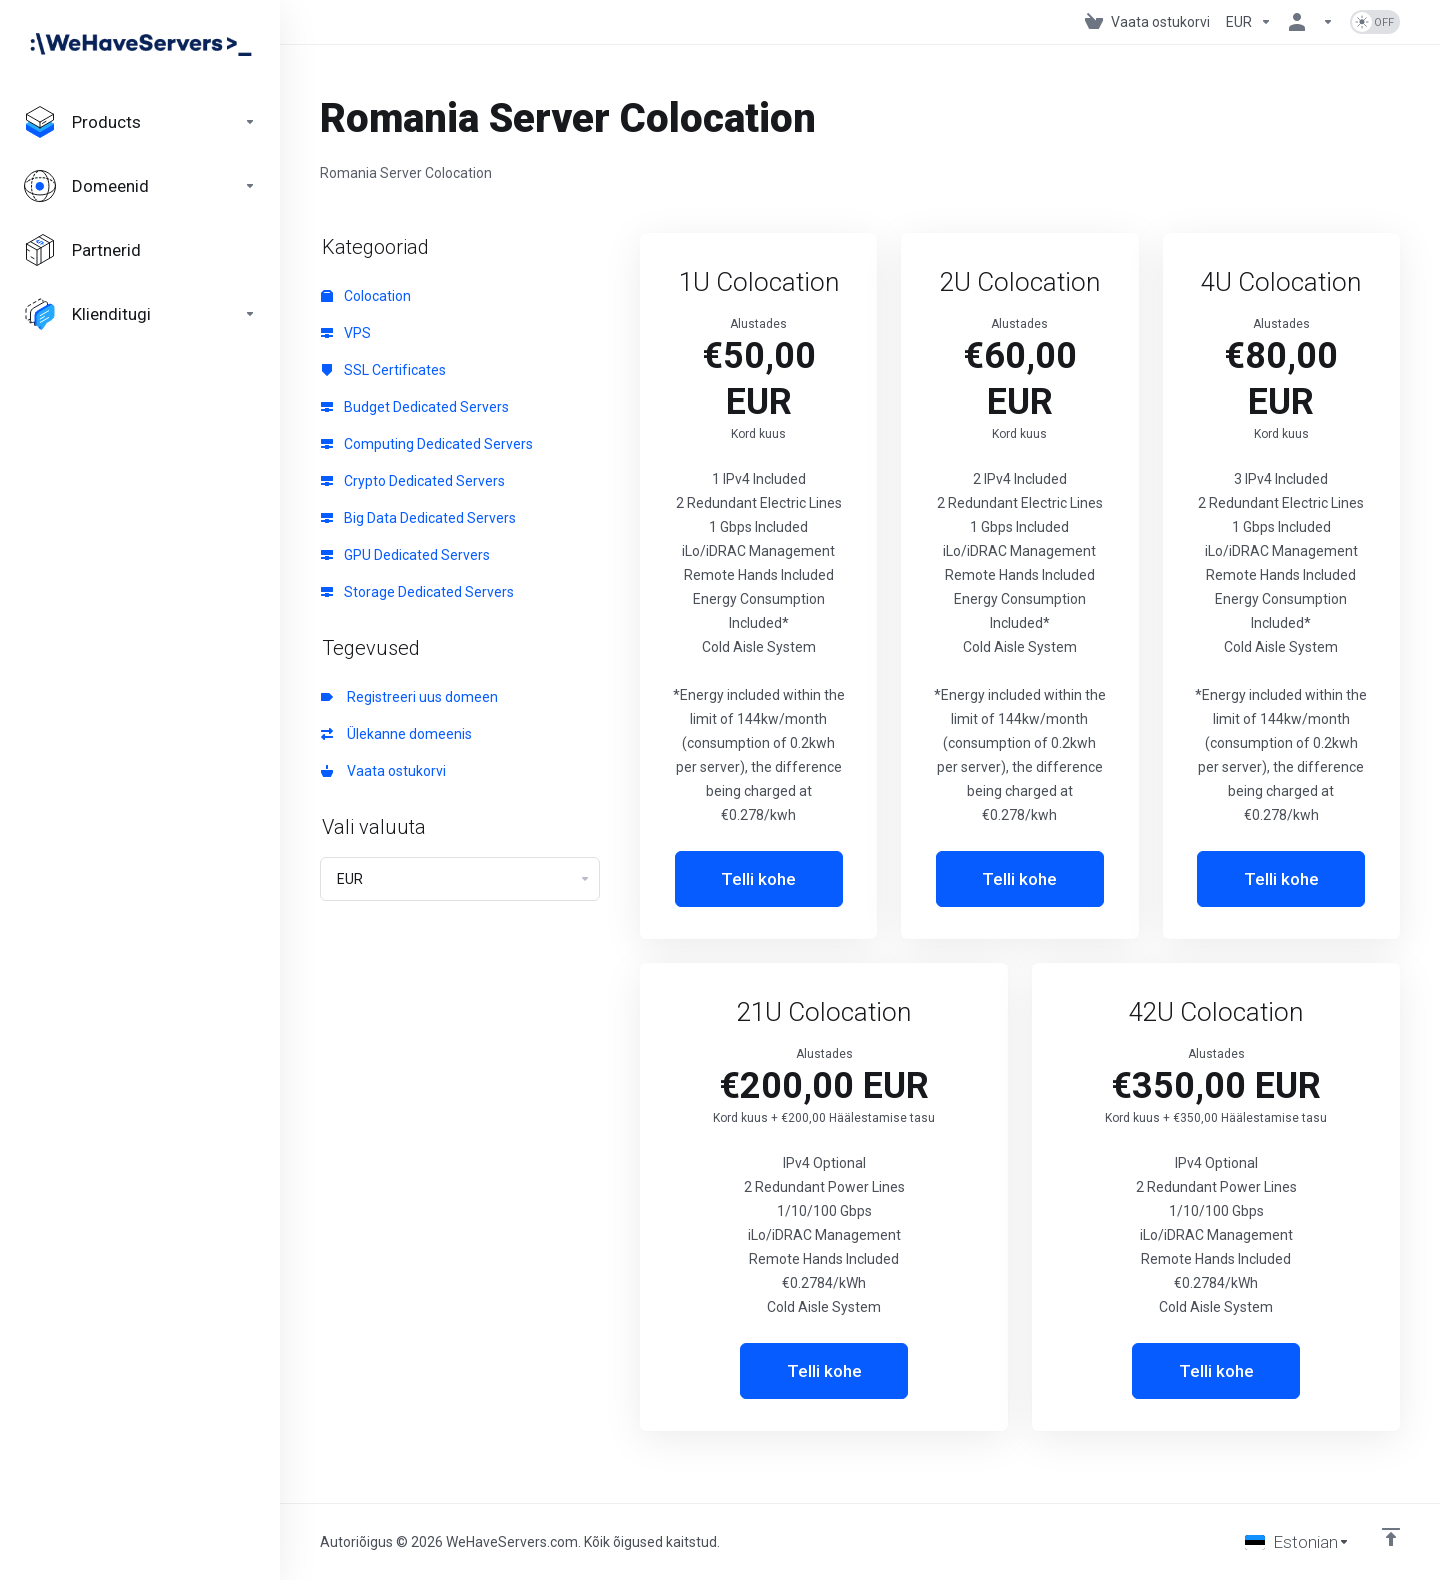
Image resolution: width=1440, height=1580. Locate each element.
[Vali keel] (1297, 1542)
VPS (346, 333)
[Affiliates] (140, 250)
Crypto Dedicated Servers (413, 481)
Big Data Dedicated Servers (418, 518)
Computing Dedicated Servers (427, 444)
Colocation (366, 296)
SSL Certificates (383, 370)
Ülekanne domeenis (396, 734)
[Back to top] (1391, 1537)
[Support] (140, 314)
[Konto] (1311, 22)
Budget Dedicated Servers (415, 407)
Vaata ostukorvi (383, 771)
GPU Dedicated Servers (405, 555)
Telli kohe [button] (758, 879)
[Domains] (140, 186)
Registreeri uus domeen (409, 697)
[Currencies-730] (1249, 22)
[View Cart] (1147, 22)
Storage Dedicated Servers (417, 592)
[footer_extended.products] (140, 122)
